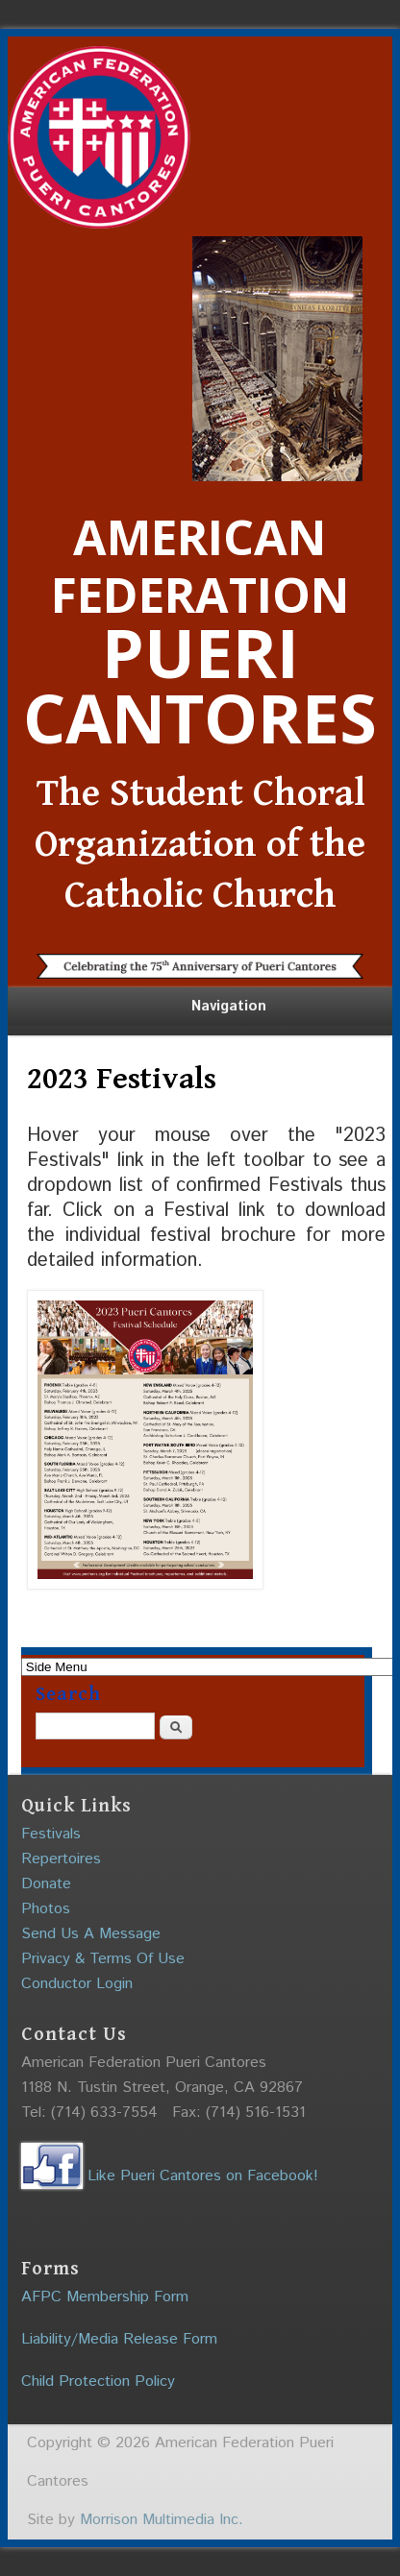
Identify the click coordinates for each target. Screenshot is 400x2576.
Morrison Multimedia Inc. (161, 2520)
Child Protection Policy (98, 2381)
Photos (45, 1909)
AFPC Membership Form (104, 2297)
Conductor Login (77, 1984)
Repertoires (61, 1859)
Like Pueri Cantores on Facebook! (169, 2176)
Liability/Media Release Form (119, 2339)
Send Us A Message (91, 1934)
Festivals (51, 1834)
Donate (46, 1884)
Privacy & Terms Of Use (103, 1959)
